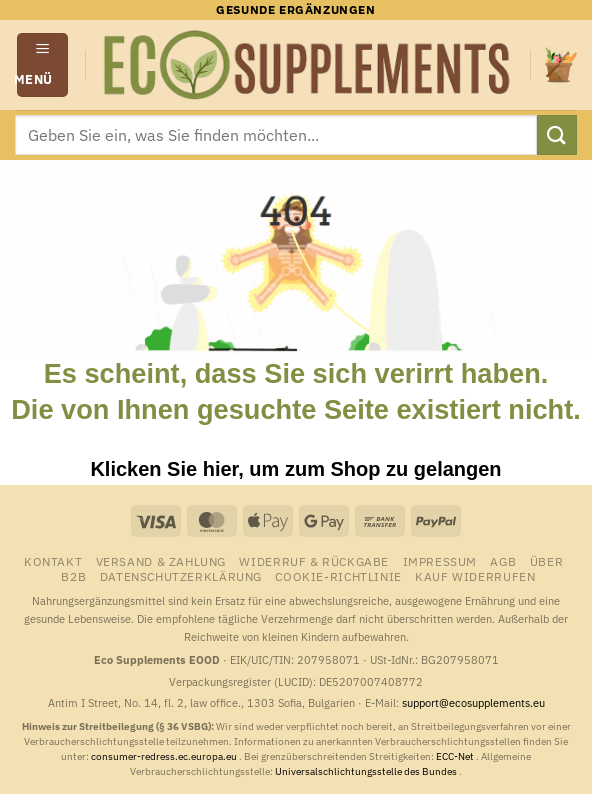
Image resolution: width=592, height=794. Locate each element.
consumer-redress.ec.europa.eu (165, 756)
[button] (43, 64)
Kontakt (53, 561)
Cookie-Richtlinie (338, 576)
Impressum (440, 561)
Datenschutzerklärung (181, 576)
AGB (503, 561)
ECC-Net (456, 756)
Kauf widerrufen (475, 576)
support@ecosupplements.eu (473, 703)
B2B (73, 576)
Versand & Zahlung (161, 561)
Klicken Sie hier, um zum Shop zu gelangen (295, 469)
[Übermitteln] (557, 134)
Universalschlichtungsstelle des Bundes (367, 771)
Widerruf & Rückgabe (314, 561)
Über (546, 561)
